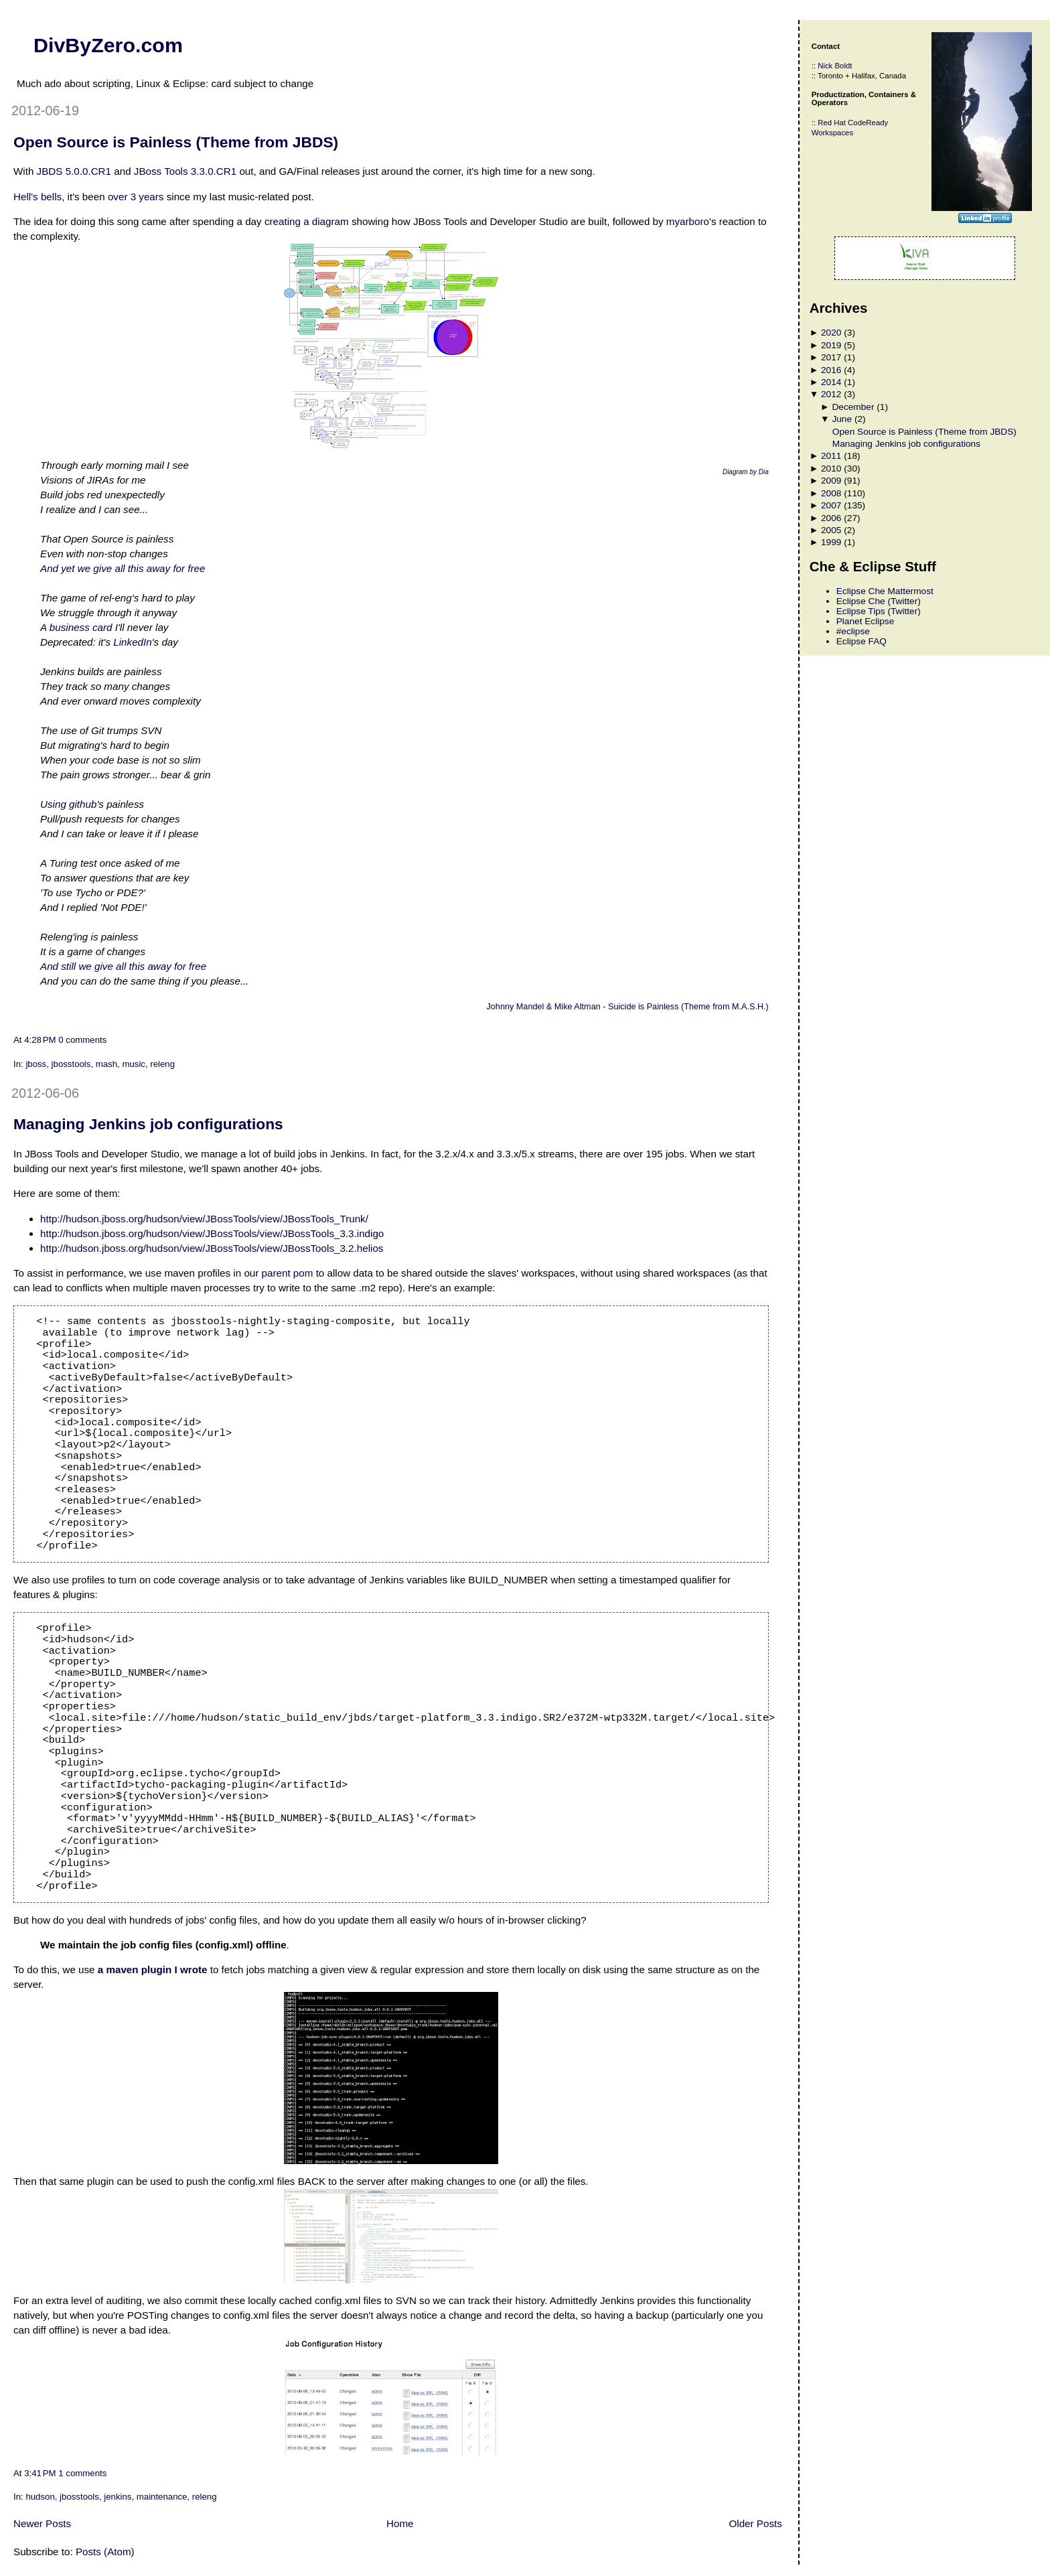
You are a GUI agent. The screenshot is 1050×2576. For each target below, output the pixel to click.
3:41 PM (40, 2473)
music (133, 1064)
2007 (831, 505)
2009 (831, 481)
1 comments (82, 2473)
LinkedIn (132, 642)
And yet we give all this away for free (123, 568)
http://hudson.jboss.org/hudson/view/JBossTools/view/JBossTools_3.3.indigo (212, 1233)
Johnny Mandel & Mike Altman (544, 1006)
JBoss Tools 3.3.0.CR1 (185, 171)
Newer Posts (42, 2523)
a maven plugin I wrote (153, 1969)
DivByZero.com (108, 44)
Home (400, 2523)
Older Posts (755, 2523)
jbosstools (71, 1064)
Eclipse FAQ (861, 641)
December (853, 407)
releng (162, 1064)
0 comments (82, 1040)
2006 (831, 518)
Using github (68, 804)
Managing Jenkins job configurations (148, 1124)
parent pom (287, 1273)
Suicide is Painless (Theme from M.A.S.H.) (688, 1006)
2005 (831, 530)
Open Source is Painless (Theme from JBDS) (175, 142)
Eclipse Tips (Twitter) (878, 611)
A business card (76, 627)
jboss (35, 1064)
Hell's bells (37, 196)
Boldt (843, 66)
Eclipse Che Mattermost (884, 591)
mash (106, 1064)
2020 (831, 333)
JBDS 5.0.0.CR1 (74, 171)
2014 (831, 382)
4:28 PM (40, 1040)
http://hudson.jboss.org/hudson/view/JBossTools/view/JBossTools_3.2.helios (211, 1248)
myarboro (687, 221)
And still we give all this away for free (123, 966)
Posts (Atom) (105, 2551)
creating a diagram (307, 221)
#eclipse (853, 631)
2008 (831, 493)
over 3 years (136, 196)
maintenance (162, 2497)
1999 (831, 542)
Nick (825, 66)
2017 (831, 357)
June (842, 419)
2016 (831, 370)
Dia (764, 472)
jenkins (117, 2497)
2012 (831, 394)
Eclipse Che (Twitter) (878, 601)
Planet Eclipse (865, 621)
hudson (39, 2497)
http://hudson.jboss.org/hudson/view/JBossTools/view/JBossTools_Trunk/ (204, 1218)
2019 (831, 345)
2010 (831, 468)
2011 (831, 456)
